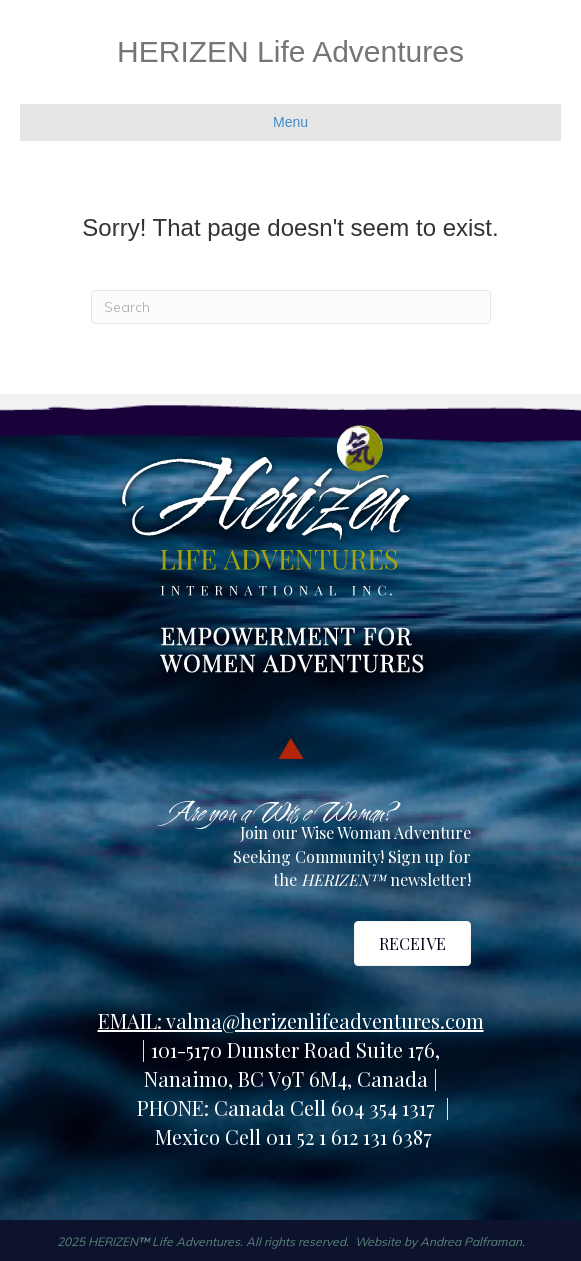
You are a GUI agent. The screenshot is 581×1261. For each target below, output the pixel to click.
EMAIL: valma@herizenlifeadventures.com (291, 1020)
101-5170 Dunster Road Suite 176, (295, 1049)
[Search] (291, 307)
